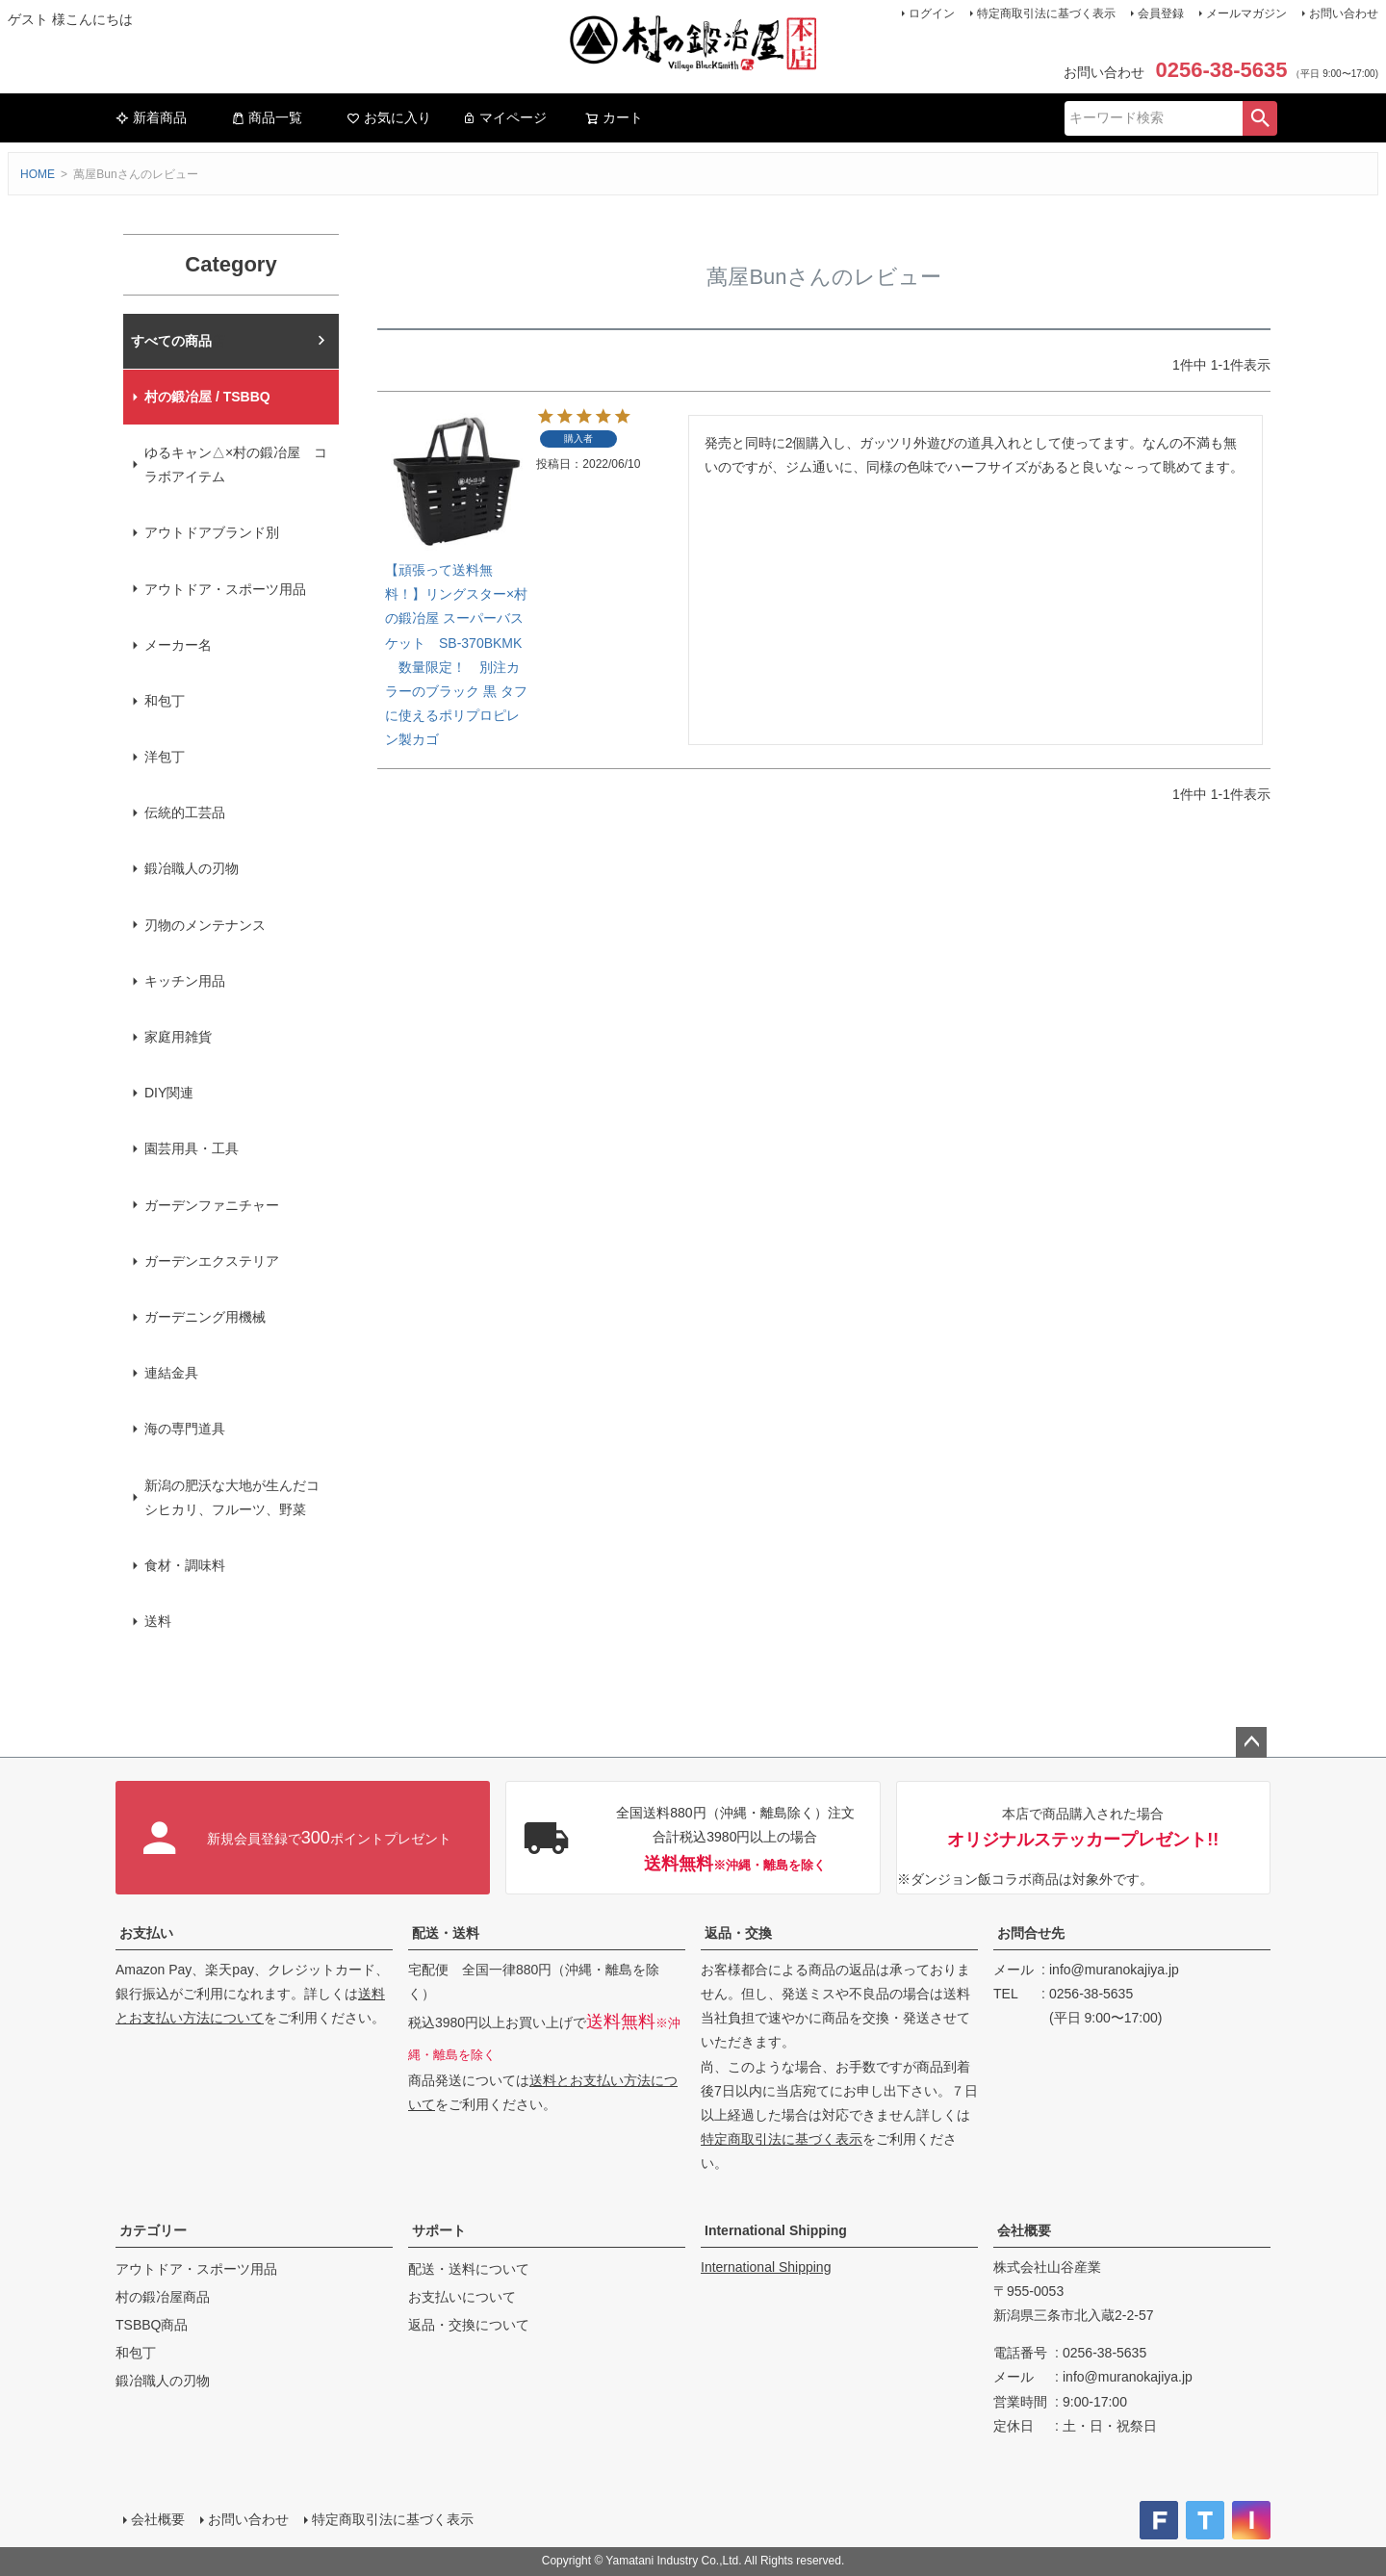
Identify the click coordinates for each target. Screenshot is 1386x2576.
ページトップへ (1251, 1742)
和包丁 (164, 700)
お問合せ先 (1031, 1933)
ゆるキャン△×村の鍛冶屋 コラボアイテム (235, 464)
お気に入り (388, 117)
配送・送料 (445, 1933)
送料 (157, 1621)
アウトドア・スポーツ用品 (225, 589)
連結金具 (171, 1372)
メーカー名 (178, 645)
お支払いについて (462, 2297)
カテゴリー (153, 2230)
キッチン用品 (184, 981)
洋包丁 (164, 756)
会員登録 (1161, 13)
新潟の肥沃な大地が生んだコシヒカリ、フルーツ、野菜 (232, 1497)
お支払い (146, 1933)
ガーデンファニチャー (211, 1205)
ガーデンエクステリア (211, 1261)
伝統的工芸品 (184, 812)
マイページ (504, 117)
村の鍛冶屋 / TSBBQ (207, 396)
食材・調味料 (184, 1565)
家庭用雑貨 (178, 1036)
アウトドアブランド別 (211, 532)
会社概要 (1024, 2230)
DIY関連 (168, 1092)
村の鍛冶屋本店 (178, 340)
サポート (439, 2230)
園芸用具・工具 (191, 1148)
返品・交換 (738, 1933)
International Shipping (776, 2230)
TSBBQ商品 (152, 2324)
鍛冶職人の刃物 (191, 868)
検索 (1260, 118)
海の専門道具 (184, 1428)
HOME (37, 174)
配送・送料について (468, 2269)
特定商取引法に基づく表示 (1046, 13)
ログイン (932, 13)
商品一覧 (266, 117)
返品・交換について (468, 2324)
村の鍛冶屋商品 (163, 2297)
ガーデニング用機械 (205, 1317)
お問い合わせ (1343, 13)
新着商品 (151, 117)
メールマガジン (1246, 13)
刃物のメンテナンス (205, 925)
